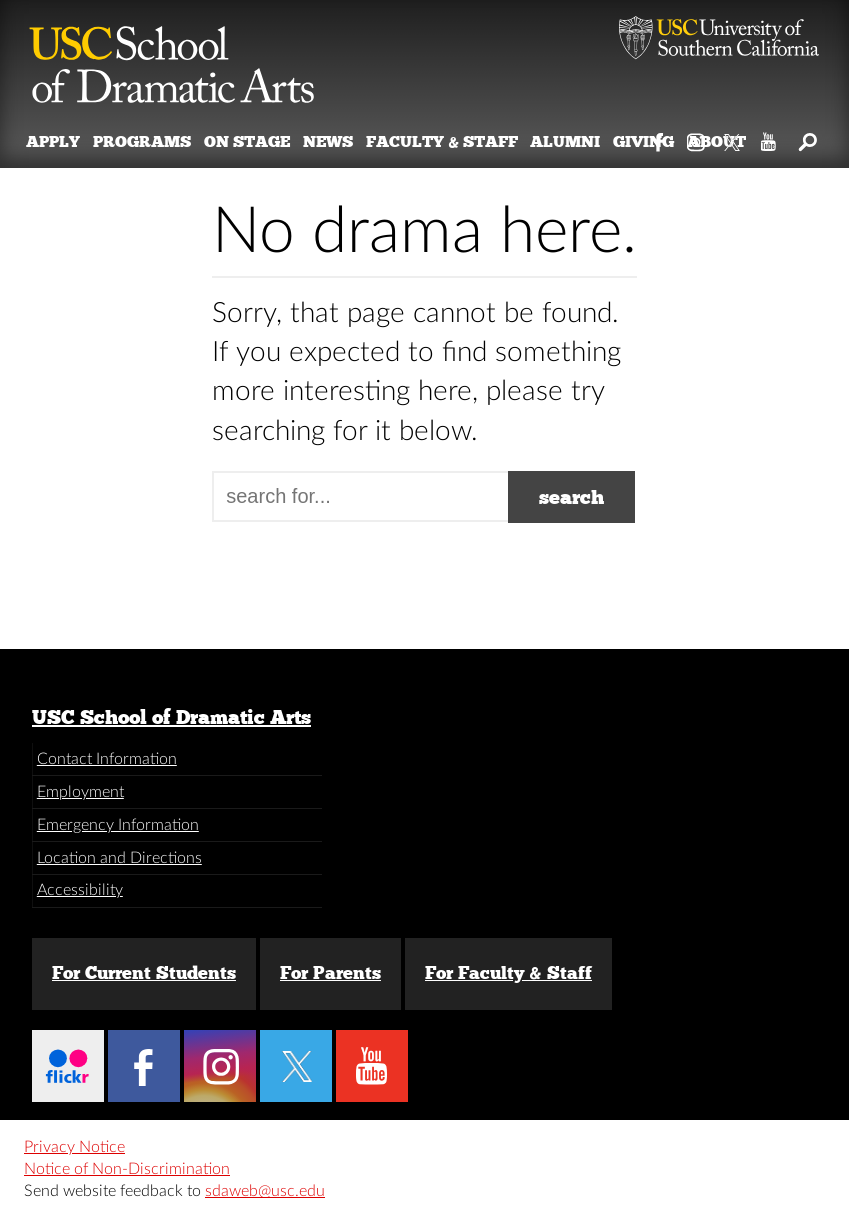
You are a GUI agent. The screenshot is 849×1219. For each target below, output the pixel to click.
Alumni (565, 141)
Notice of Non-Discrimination (127, 1169)
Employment (80, 792)
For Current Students (144, 973)
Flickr (68, 1066)
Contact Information (107, 759)
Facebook (659, 138)
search (571, 497)
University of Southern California (719, 40)
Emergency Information (118, 825)
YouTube (769, 138)
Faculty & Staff (442, 141)
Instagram (696, 138)
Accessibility (80, 890)
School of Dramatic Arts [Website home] (172, 55)
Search (806, 138)
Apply (53, 141)
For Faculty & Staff (508, 973)
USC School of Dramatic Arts (171, 717)
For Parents (330, 973)
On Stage (247, 141)
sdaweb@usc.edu (265, 1191)
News (328, 141)
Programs (142, 141)
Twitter (733, 138)
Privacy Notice (74, 1147)
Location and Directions (119, 858)
